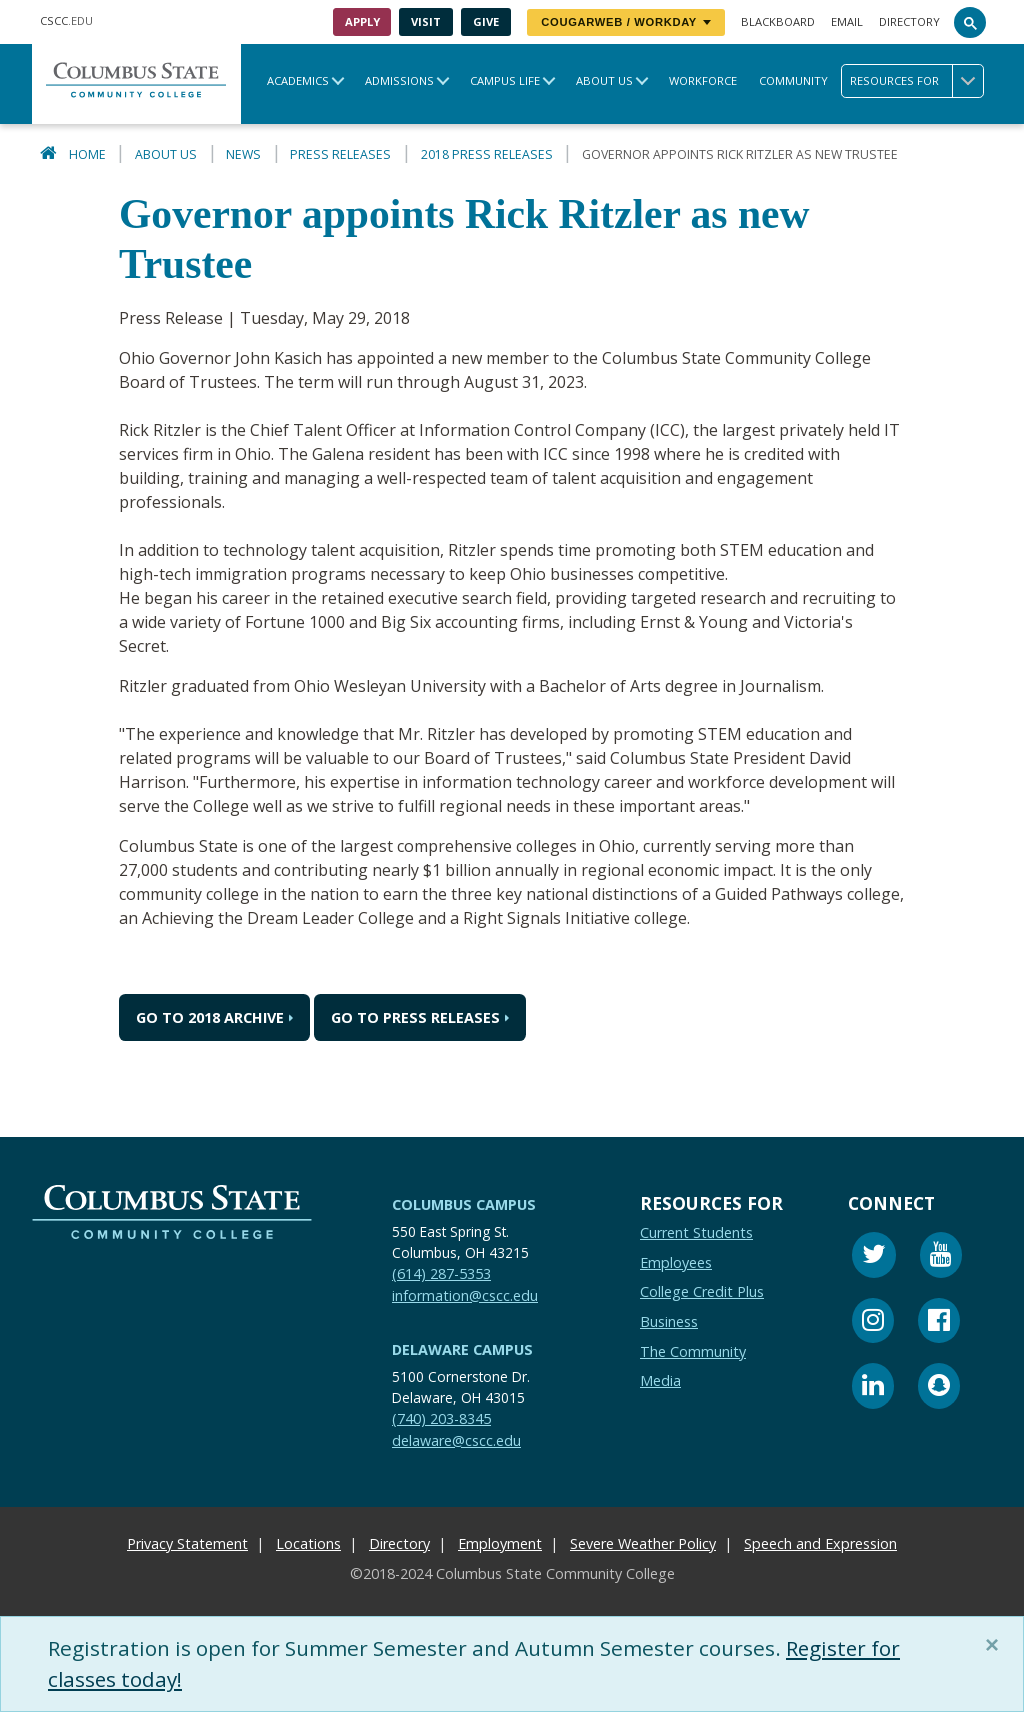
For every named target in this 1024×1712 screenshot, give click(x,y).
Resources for (916, 81)
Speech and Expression (820, 1543)
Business (669, 1321)
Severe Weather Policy (643, 1543)
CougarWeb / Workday (626, 22)
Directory (909, 21)
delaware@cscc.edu (456, 1440)
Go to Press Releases (415, 1017)
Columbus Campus (464, 1204)
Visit (426, 21)
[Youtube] (941, 1257)
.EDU (66, 20)
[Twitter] (874, 1257)
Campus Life (505, 80)
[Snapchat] (939, 1388)
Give (486, 21)
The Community (693, 1351)
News (243, 154)
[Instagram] (873, 1323)
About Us (604, 80)
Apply (362, 21)
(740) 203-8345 (441, 1418)
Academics (298, 80)
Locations (308, 1543)
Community (793, 80)
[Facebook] (939, 1323)
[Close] (996, 1645)
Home (87, 154)
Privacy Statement (187, 1543)
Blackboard (778, 21)
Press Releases (340, 154)
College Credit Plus (702, 1291)
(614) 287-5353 (441, 1273)
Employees (676, 1262)
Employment (500, 1543)
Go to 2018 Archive (210, 1017)
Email (847, 21)
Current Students (696, 1232)
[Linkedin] (873, 1388)
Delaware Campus (462, 1349)
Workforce (703, 80)
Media (660, 1380)
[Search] (970, 22)
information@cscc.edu (465, 1295)
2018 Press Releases (487, 154)
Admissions (399, 80)
